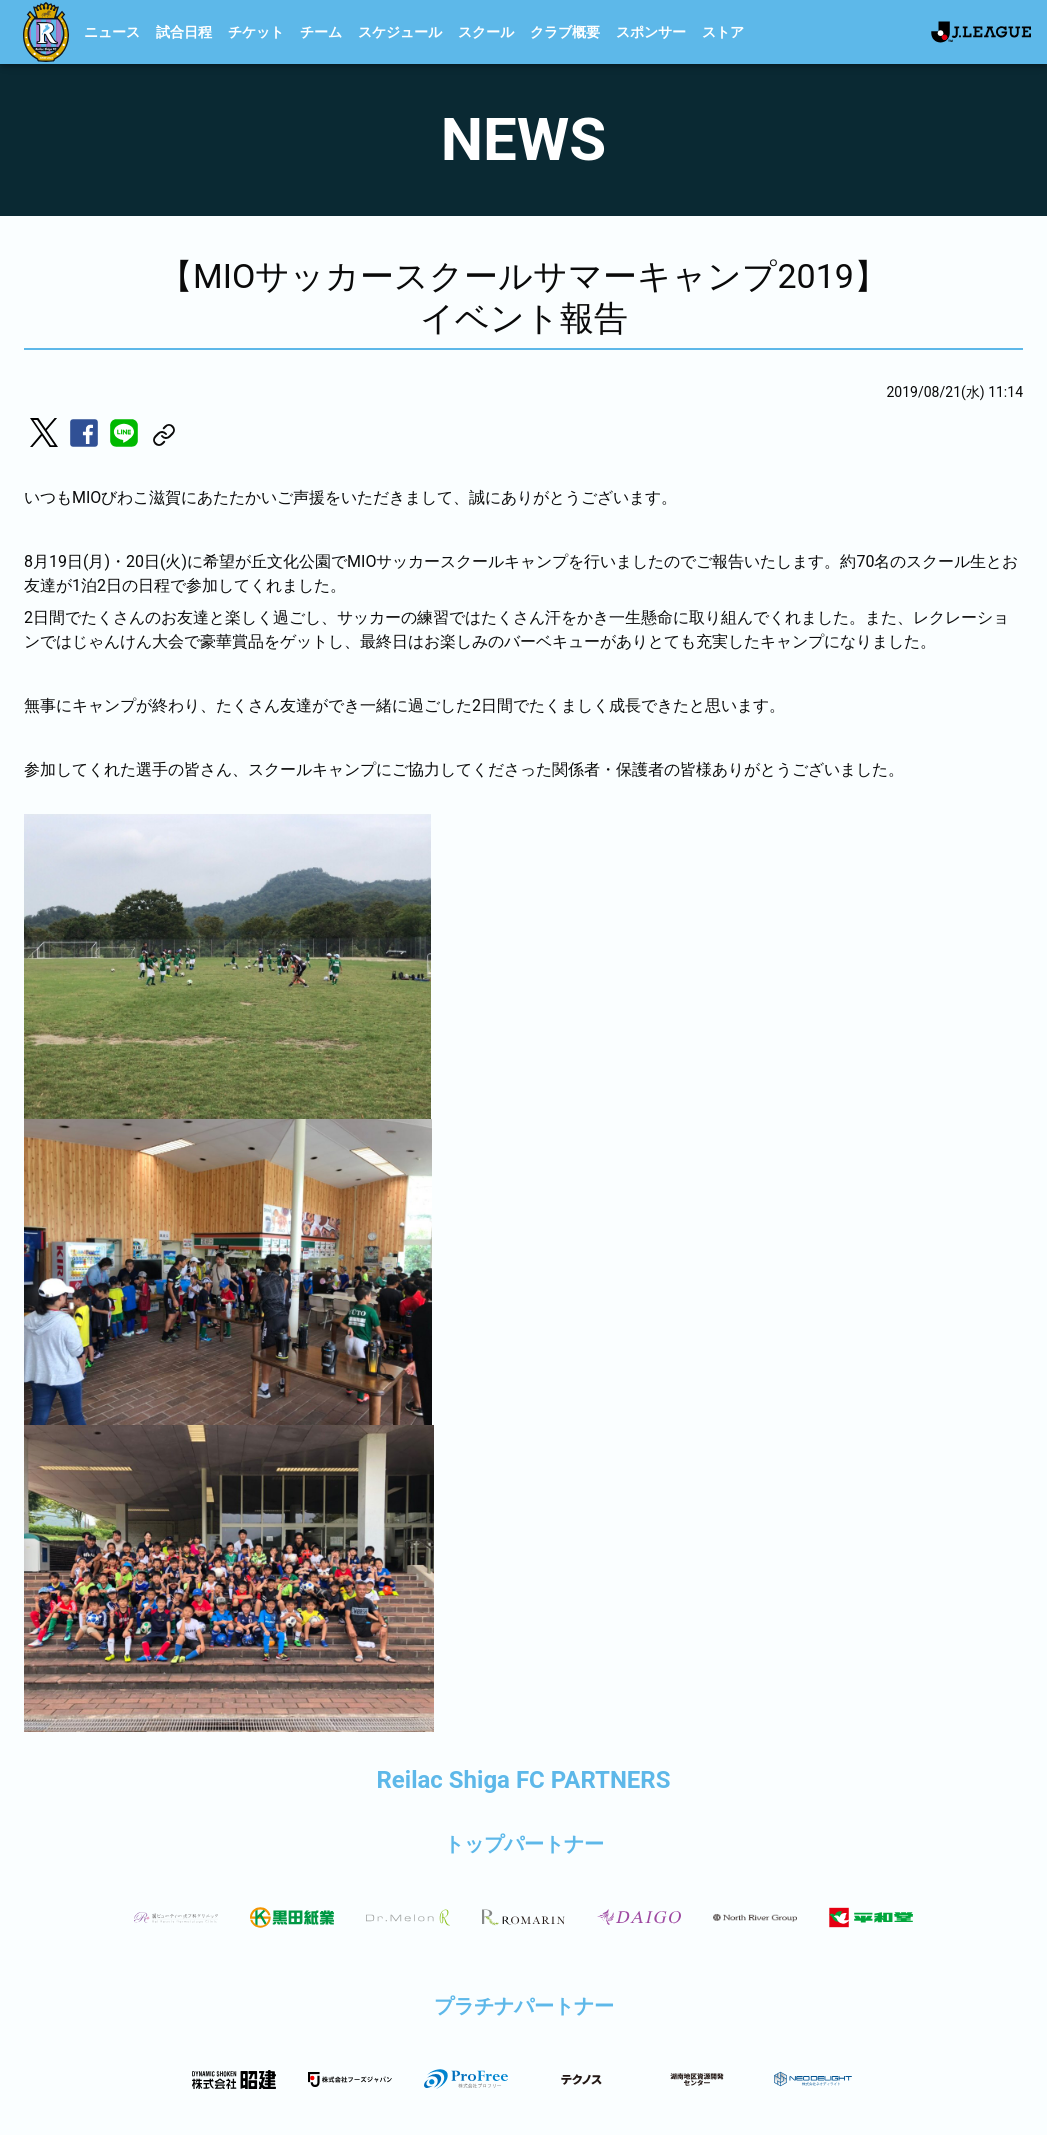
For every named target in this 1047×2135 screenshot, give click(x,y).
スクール (486, 32)
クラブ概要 (565, 32)
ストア (723, 32)
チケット (256, 32)
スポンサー (651, 32)
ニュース (112, 32)
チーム (321, 32)
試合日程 (184, 32)
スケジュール (400, 32)
